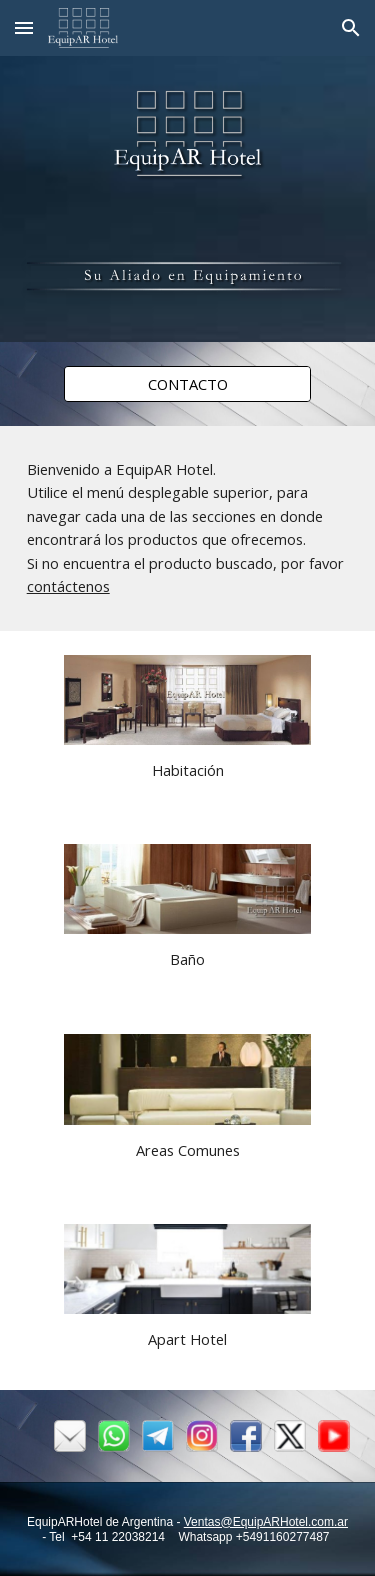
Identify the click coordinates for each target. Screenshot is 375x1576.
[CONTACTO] (187, 383)
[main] (188, 528)
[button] (24, 27)
